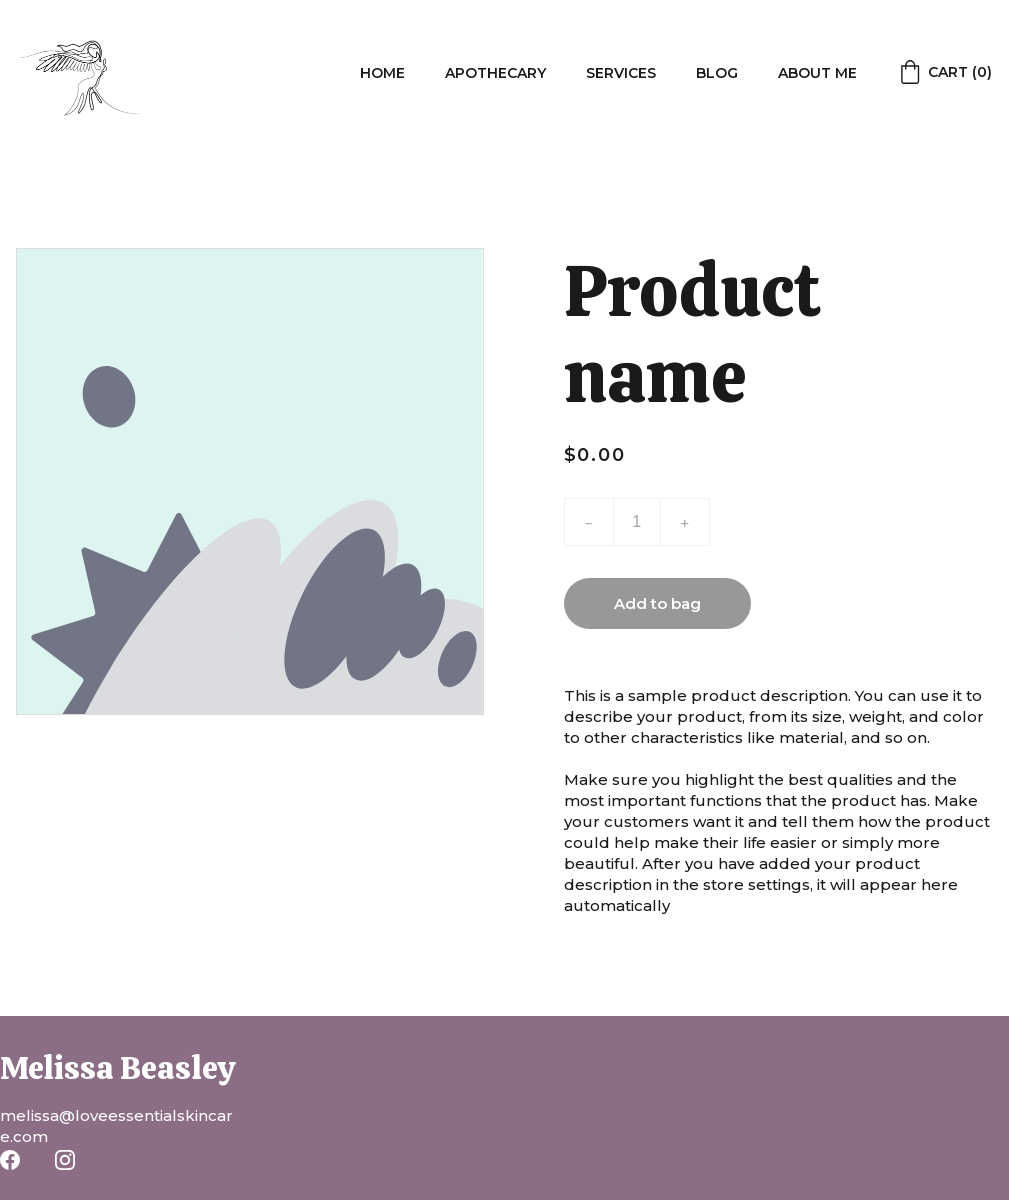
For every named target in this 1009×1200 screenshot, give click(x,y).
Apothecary (495, 73)
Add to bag (657, 603)
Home (382, 73)
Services (621, 73)
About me (817, 73)
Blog (717, 73)
